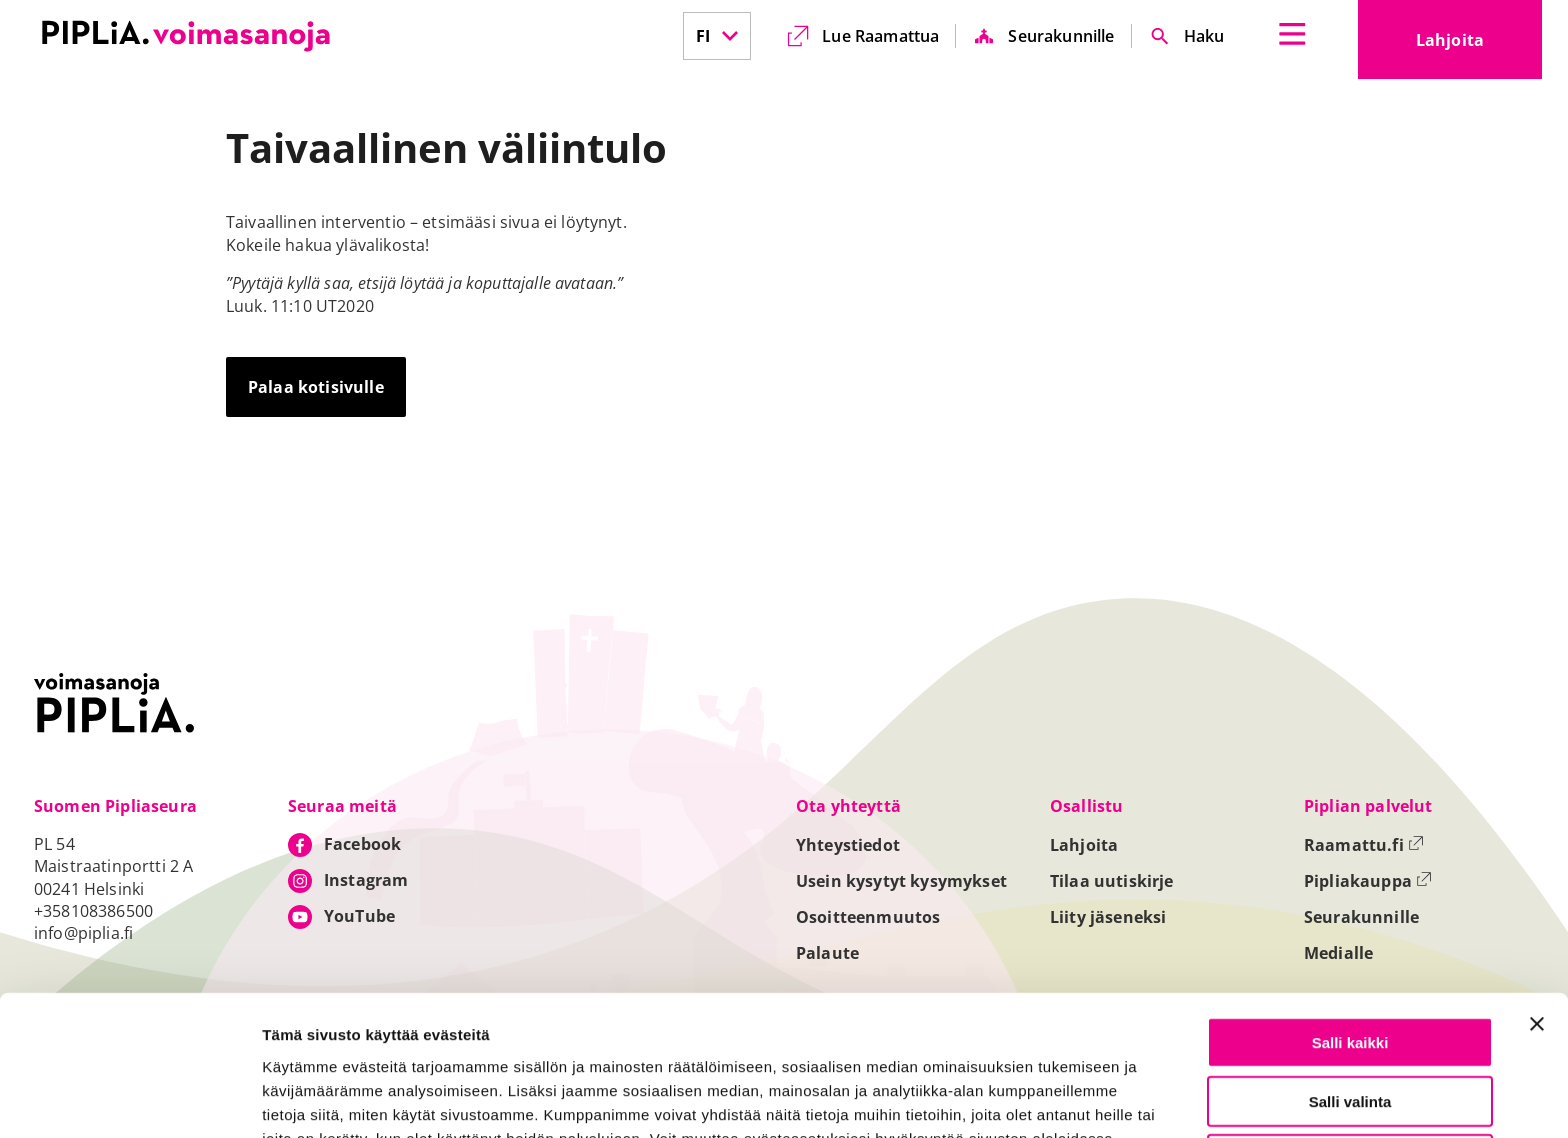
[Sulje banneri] (1537, 896)
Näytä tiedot (1070, 1099)
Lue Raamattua (880, 36)
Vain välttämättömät (1350, 1031)
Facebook (362, 844)
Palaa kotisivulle (316, 387)
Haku (1204, 36)
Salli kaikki (1350, 914)
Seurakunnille (1061, 36)
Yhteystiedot (848, 845)
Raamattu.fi (1364, 845)
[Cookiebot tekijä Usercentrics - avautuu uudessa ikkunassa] (129, 1099)
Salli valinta (1350, 973)
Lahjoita (1479, 46)
